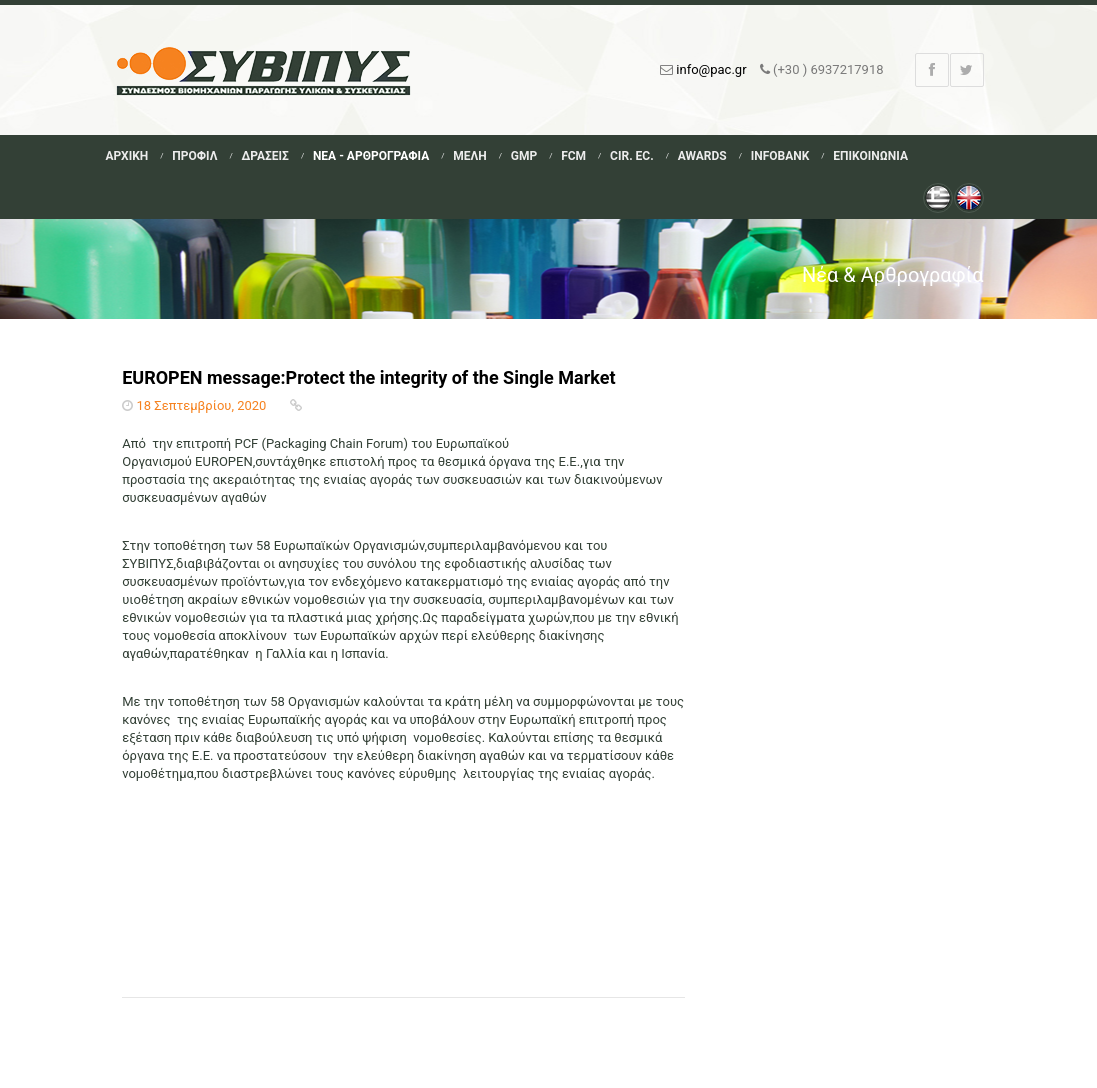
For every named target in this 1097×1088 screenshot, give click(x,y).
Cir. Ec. (632, 156)
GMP (524, 156)
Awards (702, 156)
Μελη (470, 156)
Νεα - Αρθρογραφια (371, 156)
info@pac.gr (711, 69)
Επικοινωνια (870, 156)
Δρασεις (264, 156)
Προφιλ (194, 156)
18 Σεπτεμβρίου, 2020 (201, 405)
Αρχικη (127, 156)
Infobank (780, 156)
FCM (573, 156)
